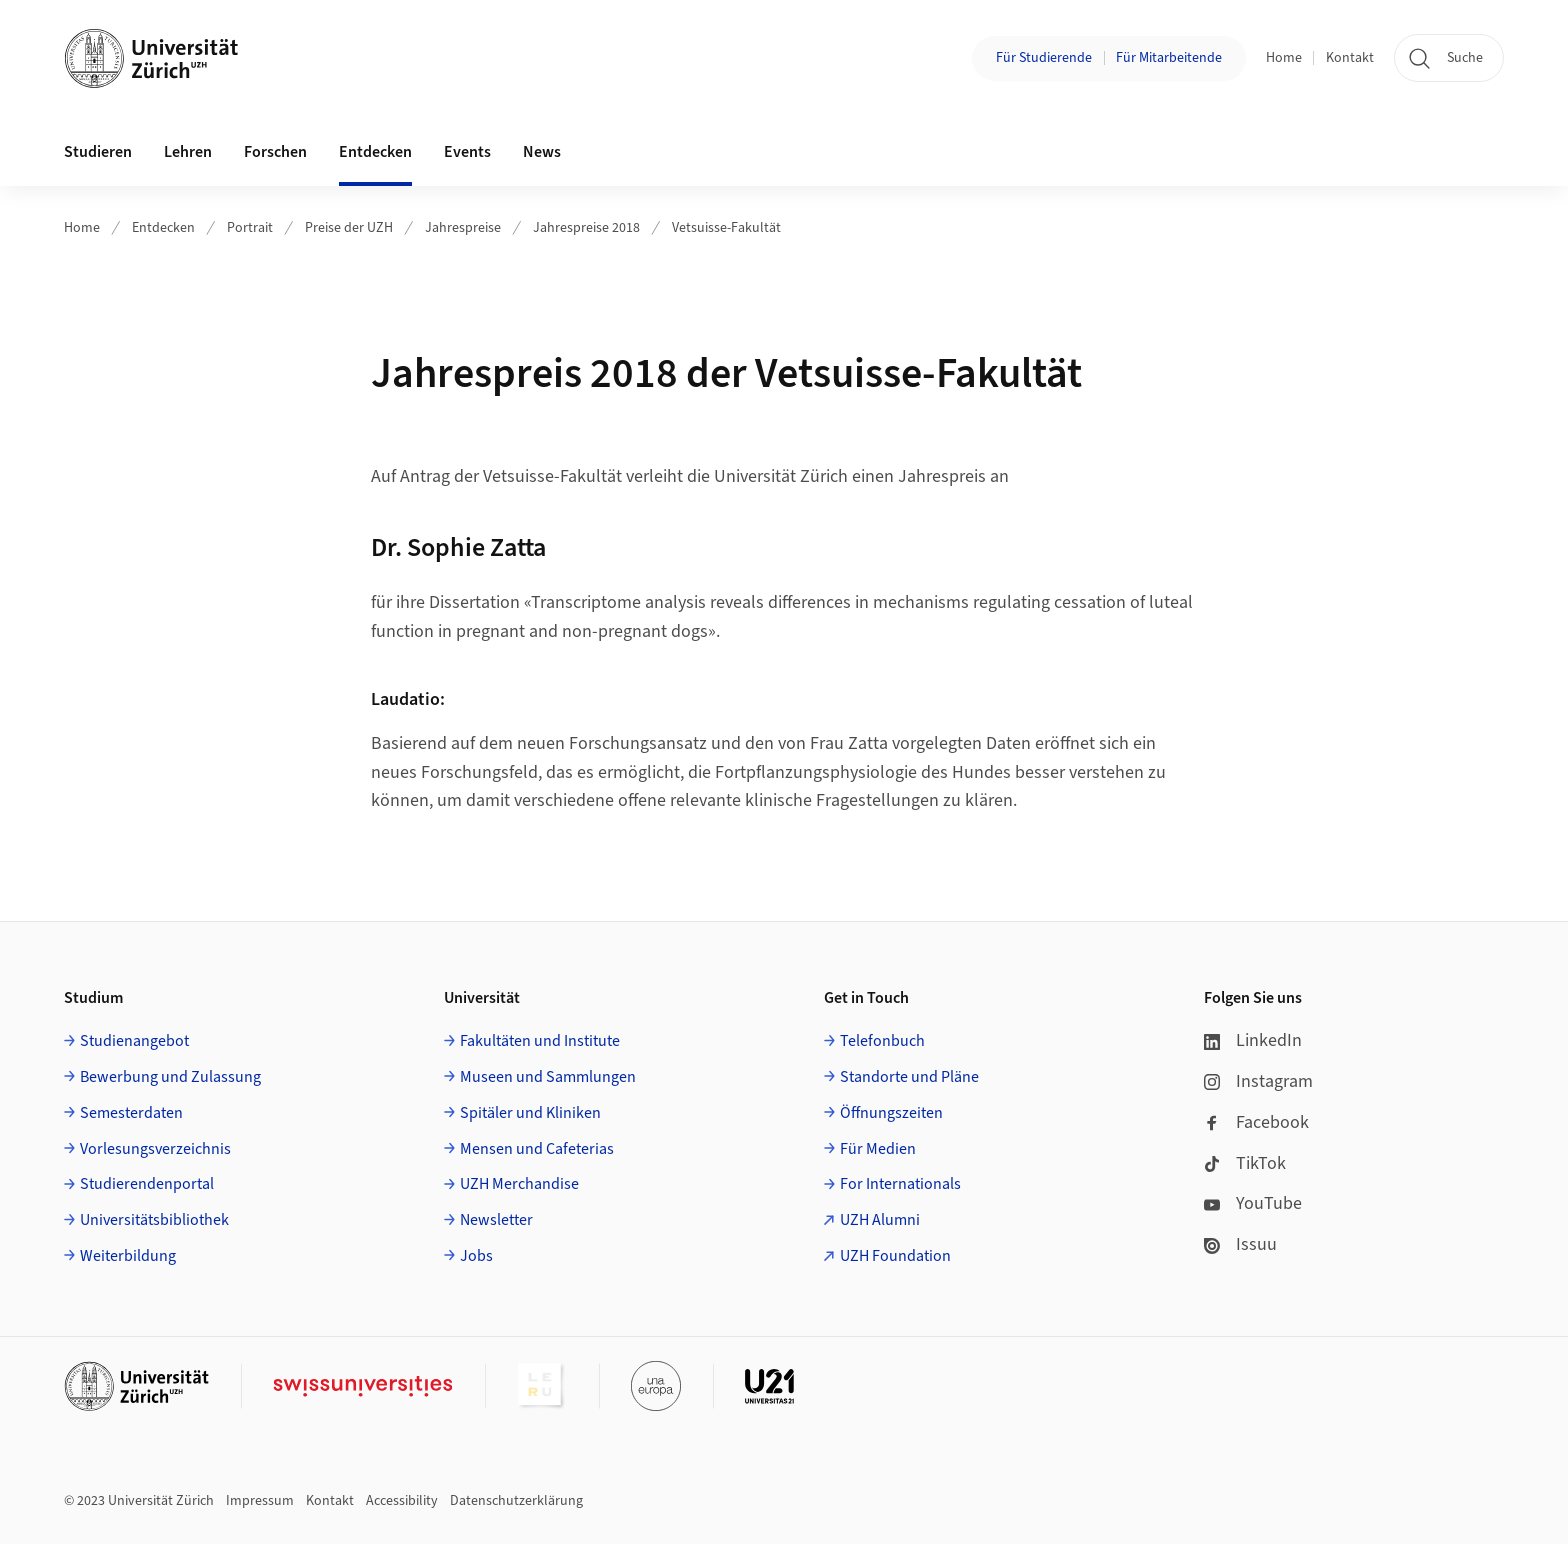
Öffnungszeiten (891, 1113)
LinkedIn (1253, 1040)
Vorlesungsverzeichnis (155, 1149)
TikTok (1245, 1163)
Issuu (1240, 1244)
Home (1284, 58)
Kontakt (1350, 58)
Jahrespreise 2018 (586, 228)
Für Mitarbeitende (1169, 58)
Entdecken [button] (375, 152)
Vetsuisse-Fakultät (726, 228)
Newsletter (496, 1220)
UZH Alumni (880, 1220)
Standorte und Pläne (909, 1077)
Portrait (250, 228)
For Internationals (900, 1184)
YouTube (1253, 1203)
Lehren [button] (188, 152)
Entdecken (163, 228)
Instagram (1258, 1081)
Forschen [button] (275, 152)
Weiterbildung (128, 1256)
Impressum (260, 1501)
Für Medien (878, 1149)
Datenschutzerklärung (516, 1501)
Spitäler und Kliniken (530, 1113)
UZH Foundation (895, 1256)
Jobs (476, 1256)
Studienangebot (134, 1041)
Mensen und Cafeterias (537, 1149)
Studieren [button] (98, 152)
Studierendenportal (147, 1184)
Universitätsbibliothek (154, 1220)
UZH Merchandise (519, 1184)
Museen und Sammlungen (548, 1077)
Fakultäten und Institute (540, 1041)
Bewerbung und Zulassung (170, 1077)
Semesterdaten (131, 1113)
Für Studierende (1044, 58)
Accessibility (402, 1501)
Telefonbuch (882, 1041)
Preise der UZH (349, 228)
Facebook (1256, 1122)
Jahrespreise (463, 228)
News (542, 152)
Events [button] (467, 152)
